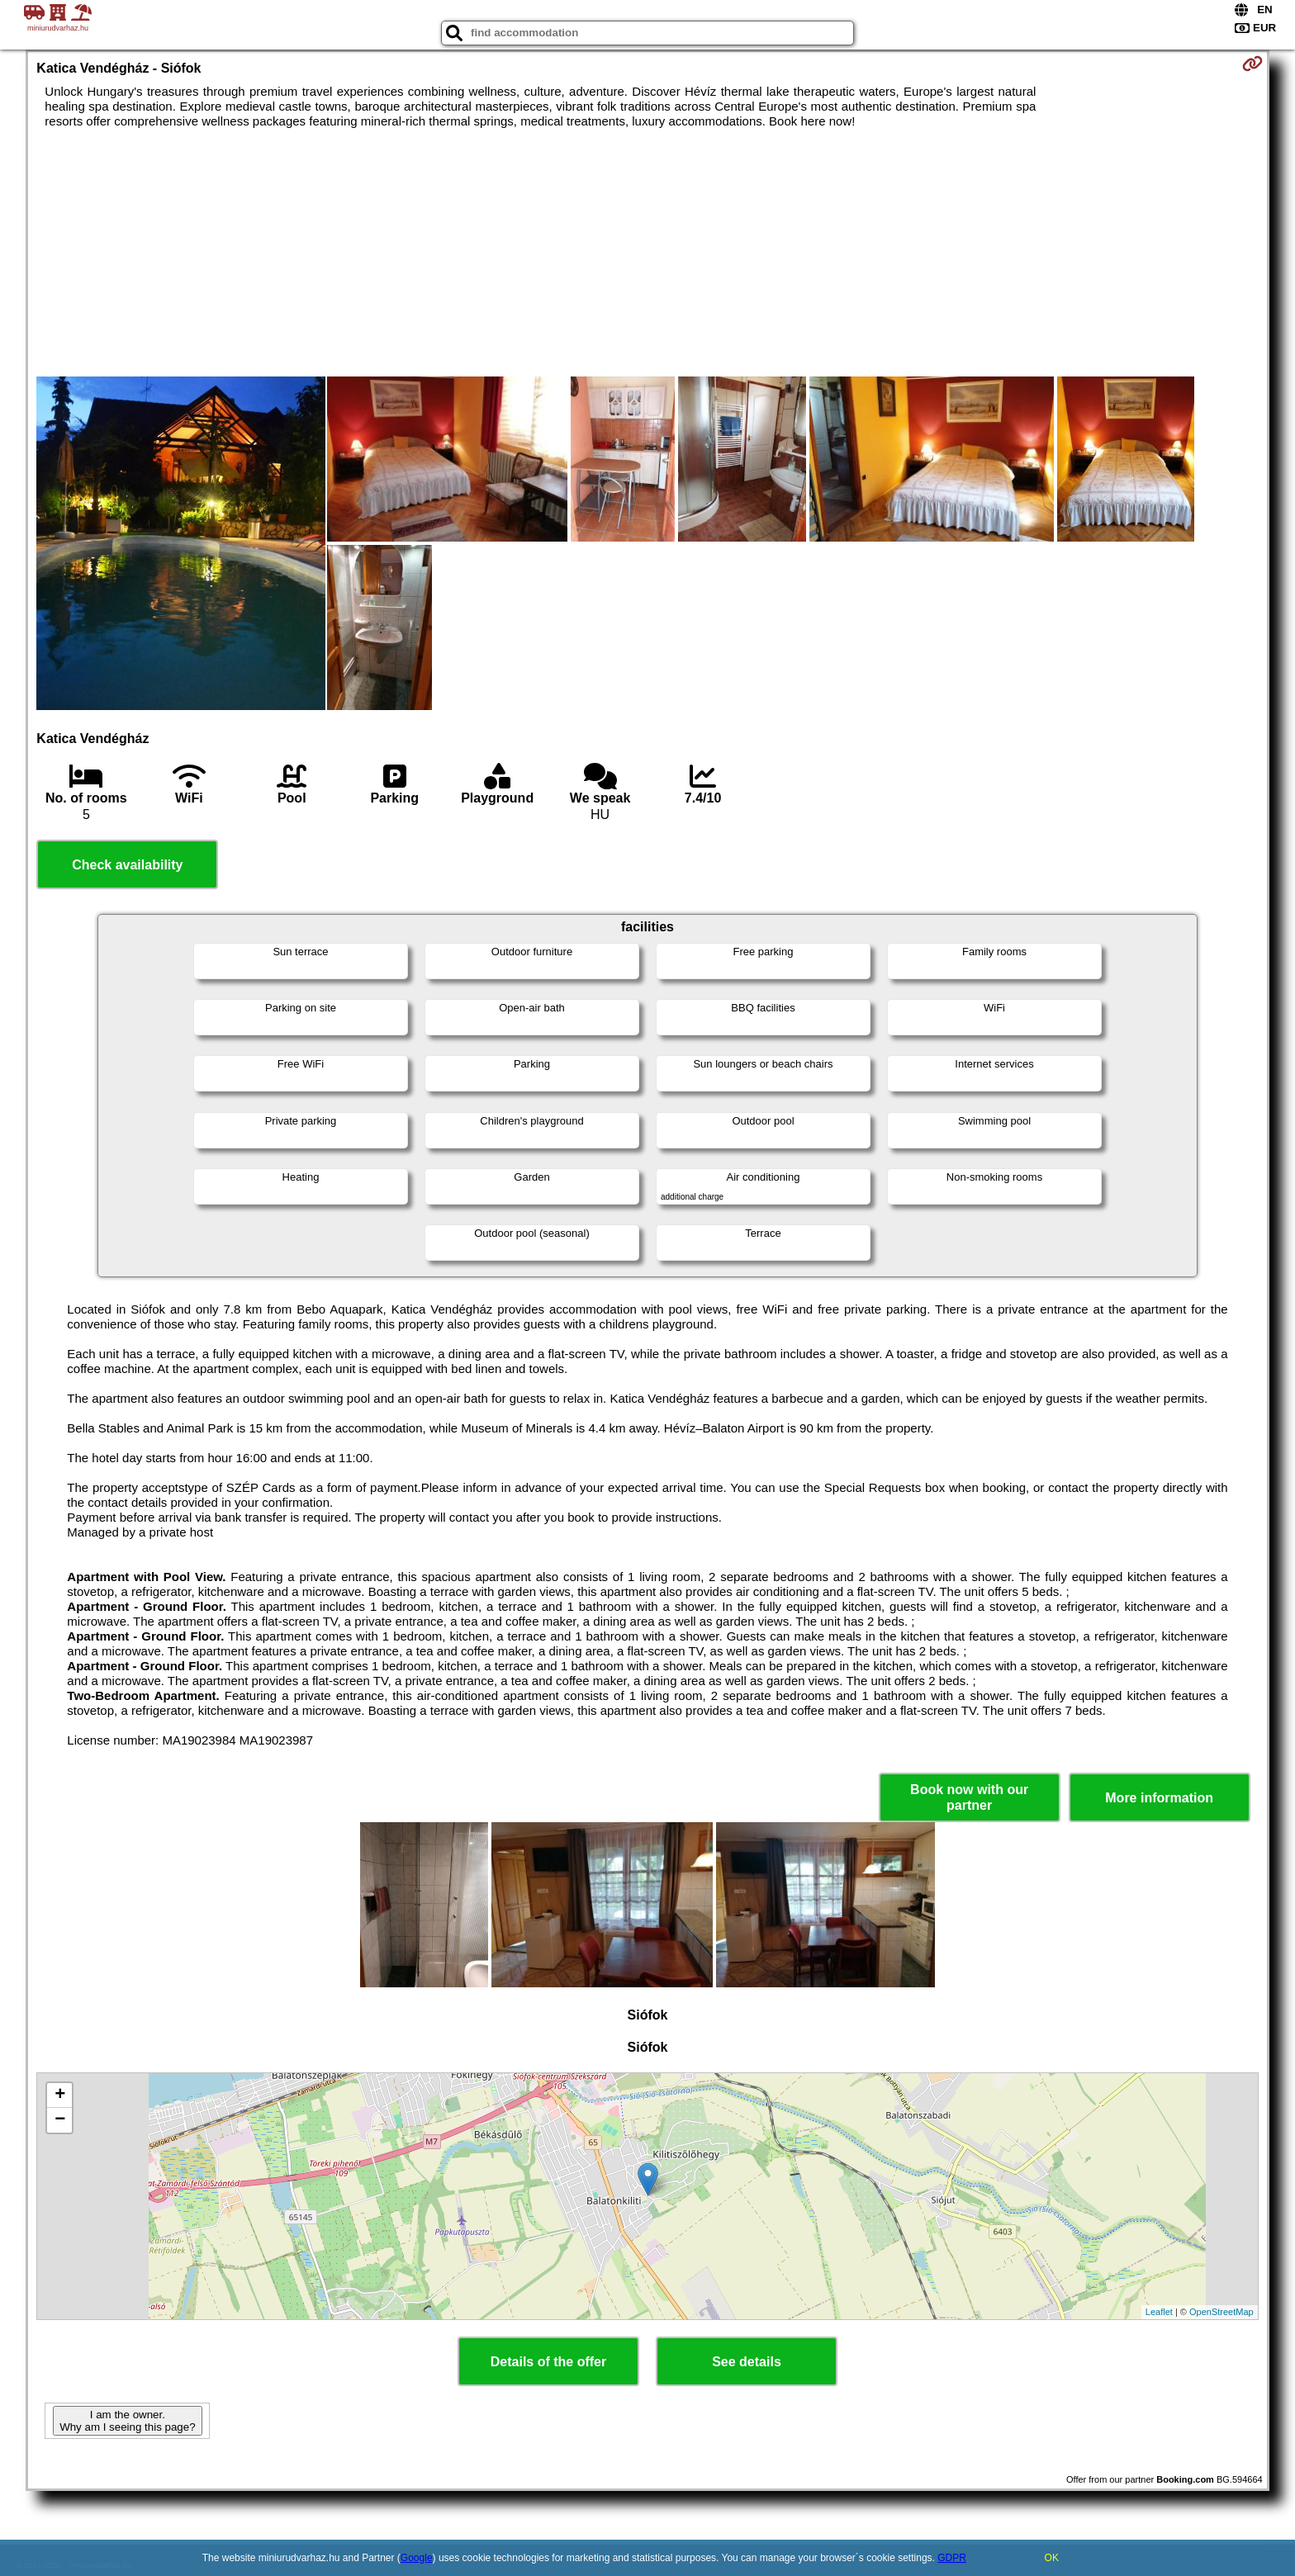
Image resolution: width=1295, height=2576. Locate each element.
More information (1159, 1798)
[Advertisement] (647, 252)
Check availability (127, 865)
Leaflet (1159, 2312)
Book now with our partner (969, 1797)
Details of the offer (548, 2362)
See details (746, 2362)
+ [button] (60, 2095)
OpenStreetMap (1221, 2312)
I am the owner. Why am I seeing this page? (127, 2420)
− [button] (60, 2120)
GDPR (951, 2558)
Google (417, 2558)
